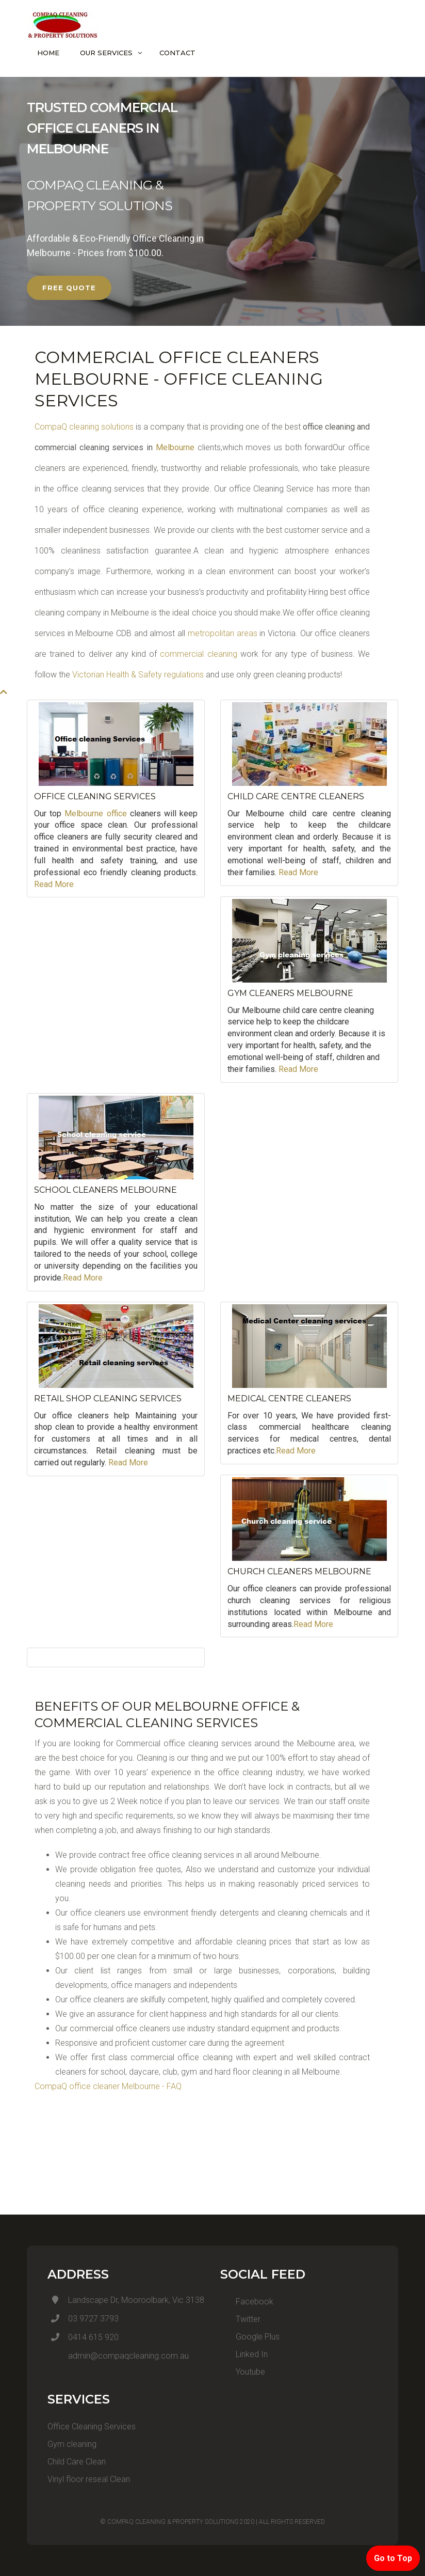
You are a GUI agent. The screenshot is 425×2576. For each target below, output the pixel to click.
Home (48, 53)
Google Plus (250, 2337)
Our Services (106, 53)
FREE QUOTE (69, 287)
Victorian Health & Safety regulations (138, 674)
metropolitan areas (221, 633)
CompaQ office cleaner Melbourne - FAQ (108, 2086)
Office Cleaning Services (91, 2426)
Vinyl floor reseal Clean (88, 2479)
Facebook (246, 2301)
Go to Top (393, 2558)
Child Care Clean (76, 2462)
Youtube (242, 2372)
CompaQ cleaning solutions (84, 427)
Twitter (240, 2319)
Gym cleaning (71, 2444)
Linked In (244, 2354)
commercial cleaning (198, 654)
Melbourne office (95, 813)
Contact (177, 53)
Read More (54, 884)
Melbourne (175, 447)
